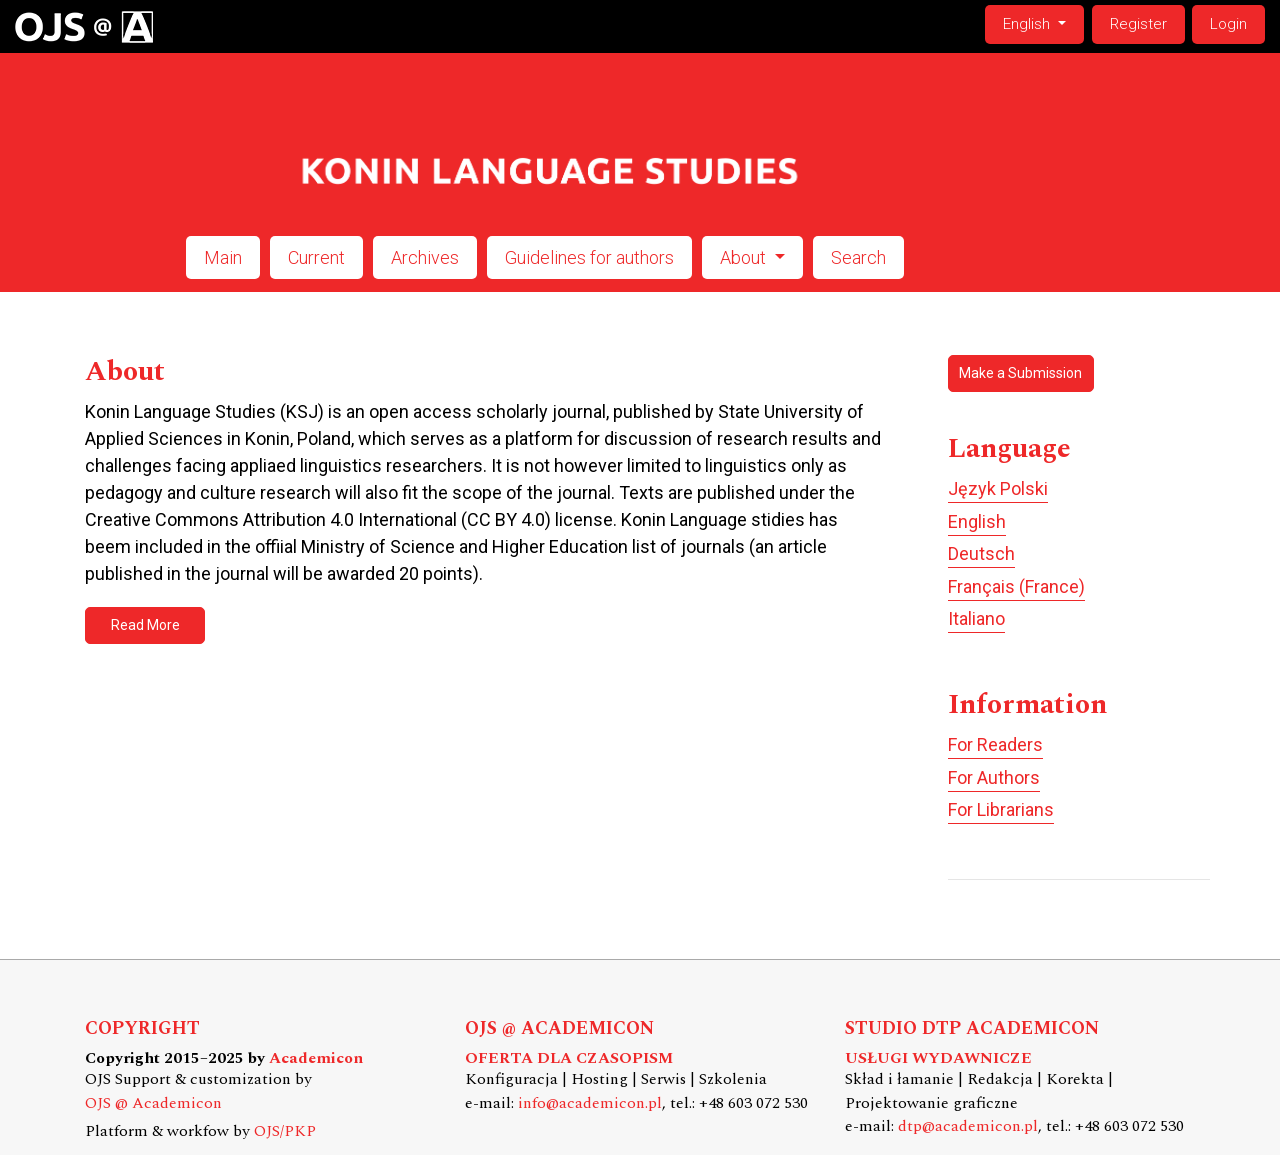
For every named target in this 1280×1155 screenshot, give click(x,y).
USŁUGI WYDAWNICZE (938, 1058)
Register (1138, 24)
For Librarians (1001, 809)
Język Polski (998, 488)
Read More (145, 625)
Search (858, 257)
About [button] (745, 257)
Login (1228, 24)
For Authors (994, 777)
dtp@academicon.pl (968, 1126)
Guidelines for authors (589, 257)
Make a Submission (1020, 373)
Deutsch (981, 553)
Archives (425, 257)
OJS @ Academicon (153, 1103)
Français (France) (1016, 586)
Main (223, 257)
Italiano (976, 618)
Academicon (316, 1058)
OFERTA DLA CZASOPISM (569, 1058)
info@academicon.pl (590, 1103)
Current (316, 257)
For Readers (995, 744)
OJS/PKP (285, 1131)
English (1043, 22)
